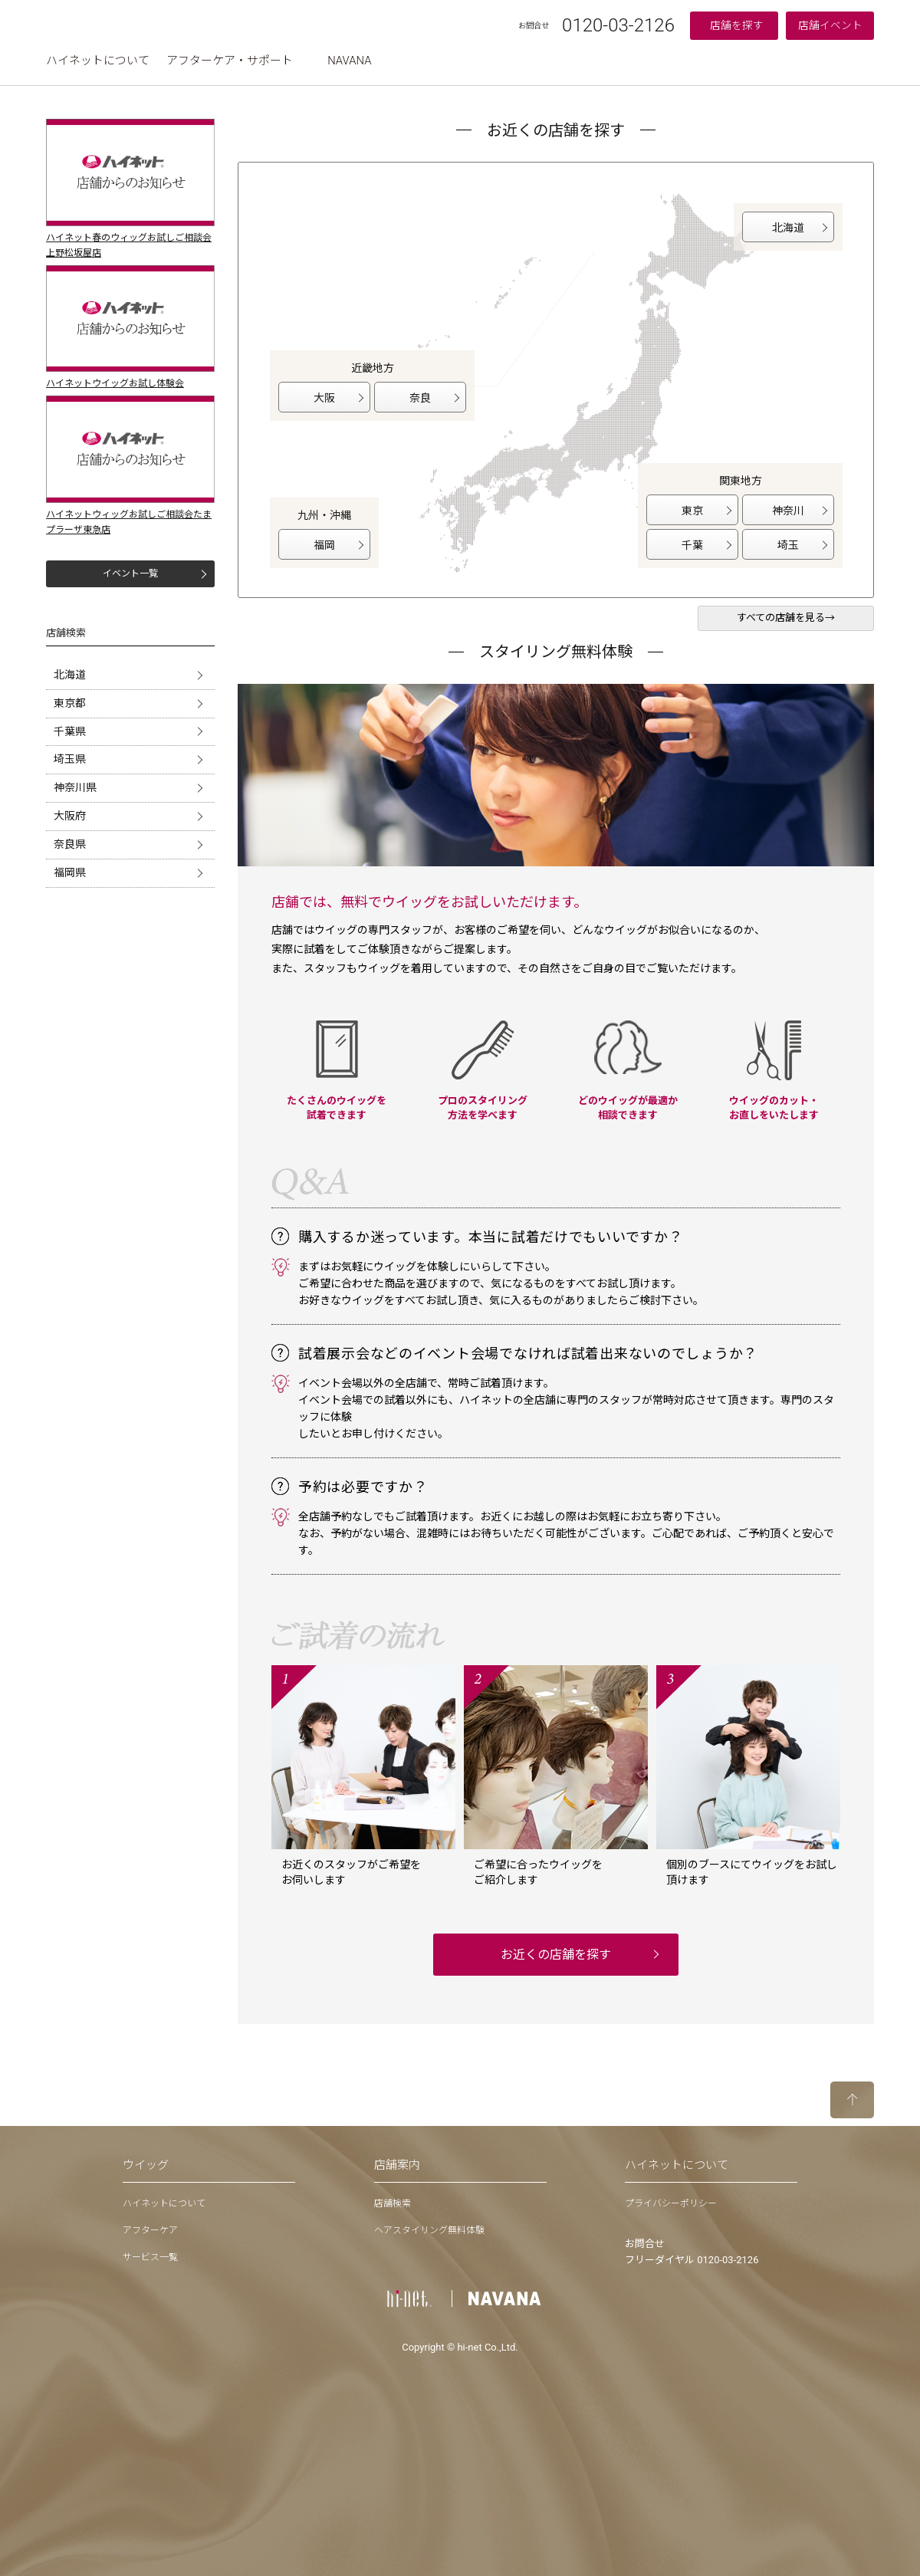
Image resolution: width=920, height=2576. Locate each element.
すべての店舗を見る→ (786, 617)
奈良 (420, 398)
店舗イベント (830, 25)
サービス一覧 (150, 2257)
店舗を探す (737, 25)
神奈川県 (75, 787)
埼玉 (788, 545)
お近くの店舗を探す (556, 1954)
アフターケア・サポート (229, 60)
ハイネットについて (98, 60)
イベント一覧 (130, 573)
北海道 (70, 675)
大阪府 (70, 816)
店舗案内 (397, 2165)
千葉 (692, 545)
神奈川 (788, 510)
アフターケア (150, 2230)
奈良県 (70, 844)
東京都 (70, 703)
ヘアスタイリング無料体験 (429, 2230)
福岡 (324, 545)
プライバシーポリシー (671, 2203)
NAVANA (349, 60)
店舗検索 (392, 2203)
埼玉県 (70, 759)
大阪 (324, 398)
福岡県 (70, 872)
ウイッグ (146, 2165)
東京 (692, 510)
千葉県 (70, 731)
